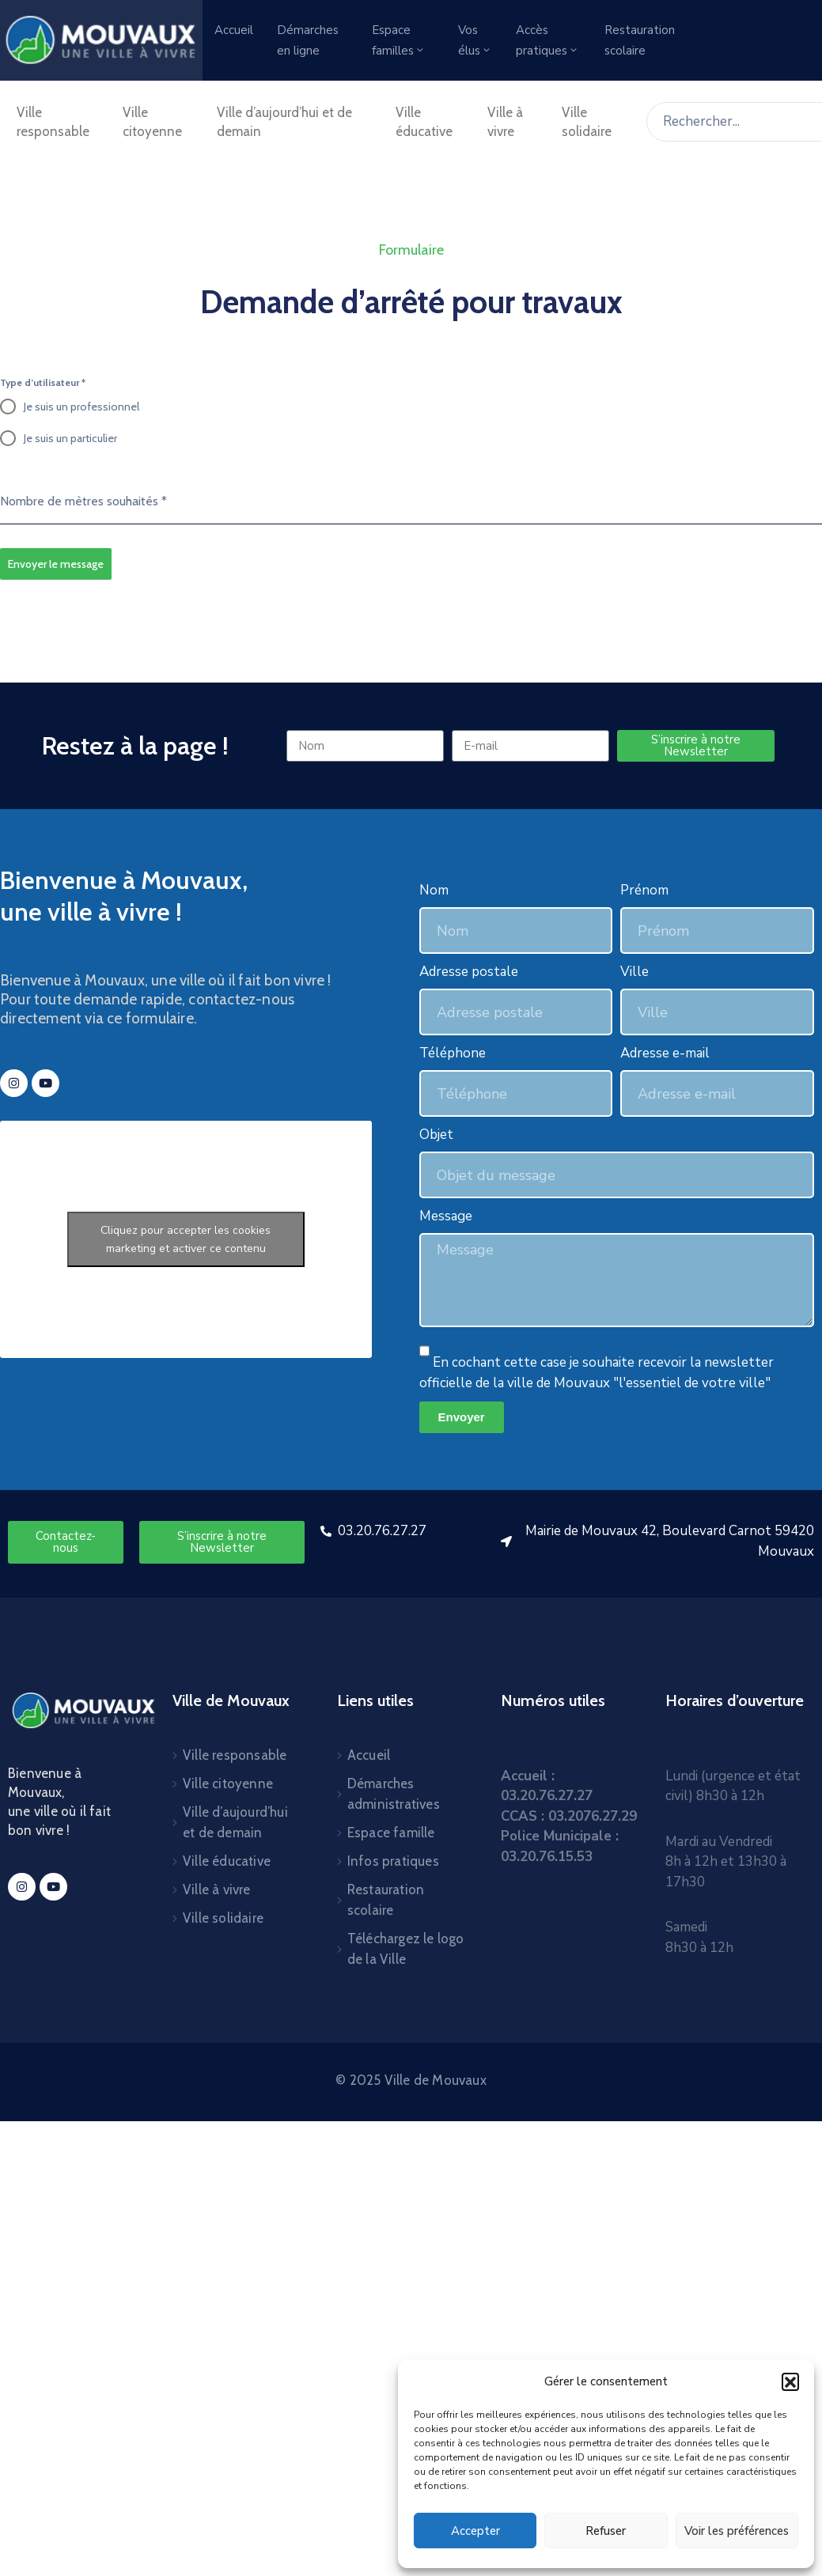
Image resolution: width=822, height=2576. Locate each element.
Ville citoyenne (152, 121)
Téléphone (452, 1053)
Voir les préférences (736, 2531)
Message (445, 1216)
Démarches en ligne (308, 40)
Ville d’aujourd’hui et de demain (284, 121)
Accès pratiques (547, 40)
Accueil (233, 30)
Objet (436, 1134)
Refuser (605, 2531)
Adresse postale (468, 972)
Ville (634, 972)
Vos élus (475, 40)
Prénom (644, 890)
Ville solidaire (587, 121)
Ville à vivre (505, 121)
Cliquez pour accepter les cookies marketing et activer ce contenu (185, 1239)
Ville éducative (424, 121)
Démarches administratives (393, 1794)
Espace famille (391, 1832)
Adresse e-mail (665, 1053)
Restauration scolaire (639, 40)
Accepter (475, 2531)
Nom (434, 890)
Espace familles (399, 40)
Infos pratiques (393, 1861)
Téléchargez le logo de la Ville (405, 1949)
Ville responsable (53, 121)
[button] (790, 2381)
